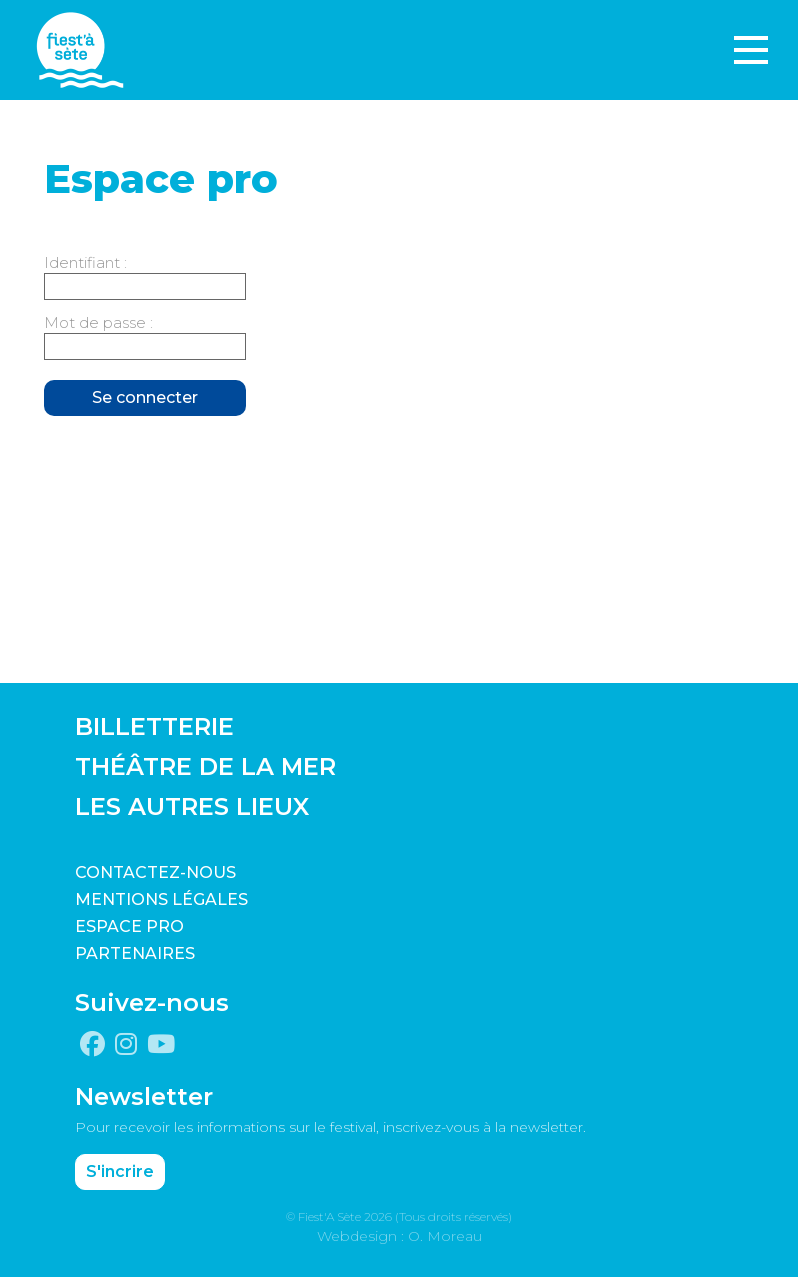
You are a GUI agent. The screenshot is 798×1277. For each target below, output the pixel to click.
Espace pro (129, 926)
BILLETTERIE (154, 726)
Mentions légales (161, 899)
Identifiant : (85, 262)
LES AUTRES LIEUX (192, 806)
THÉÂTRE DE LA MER (205, 766)
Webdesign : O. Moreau (399, 1236)
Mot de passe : (98, 322)
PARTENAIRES (135, 953)
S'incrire (120, 1171)
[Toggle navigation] (751, 50)
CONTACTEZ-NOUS (155, 872)
